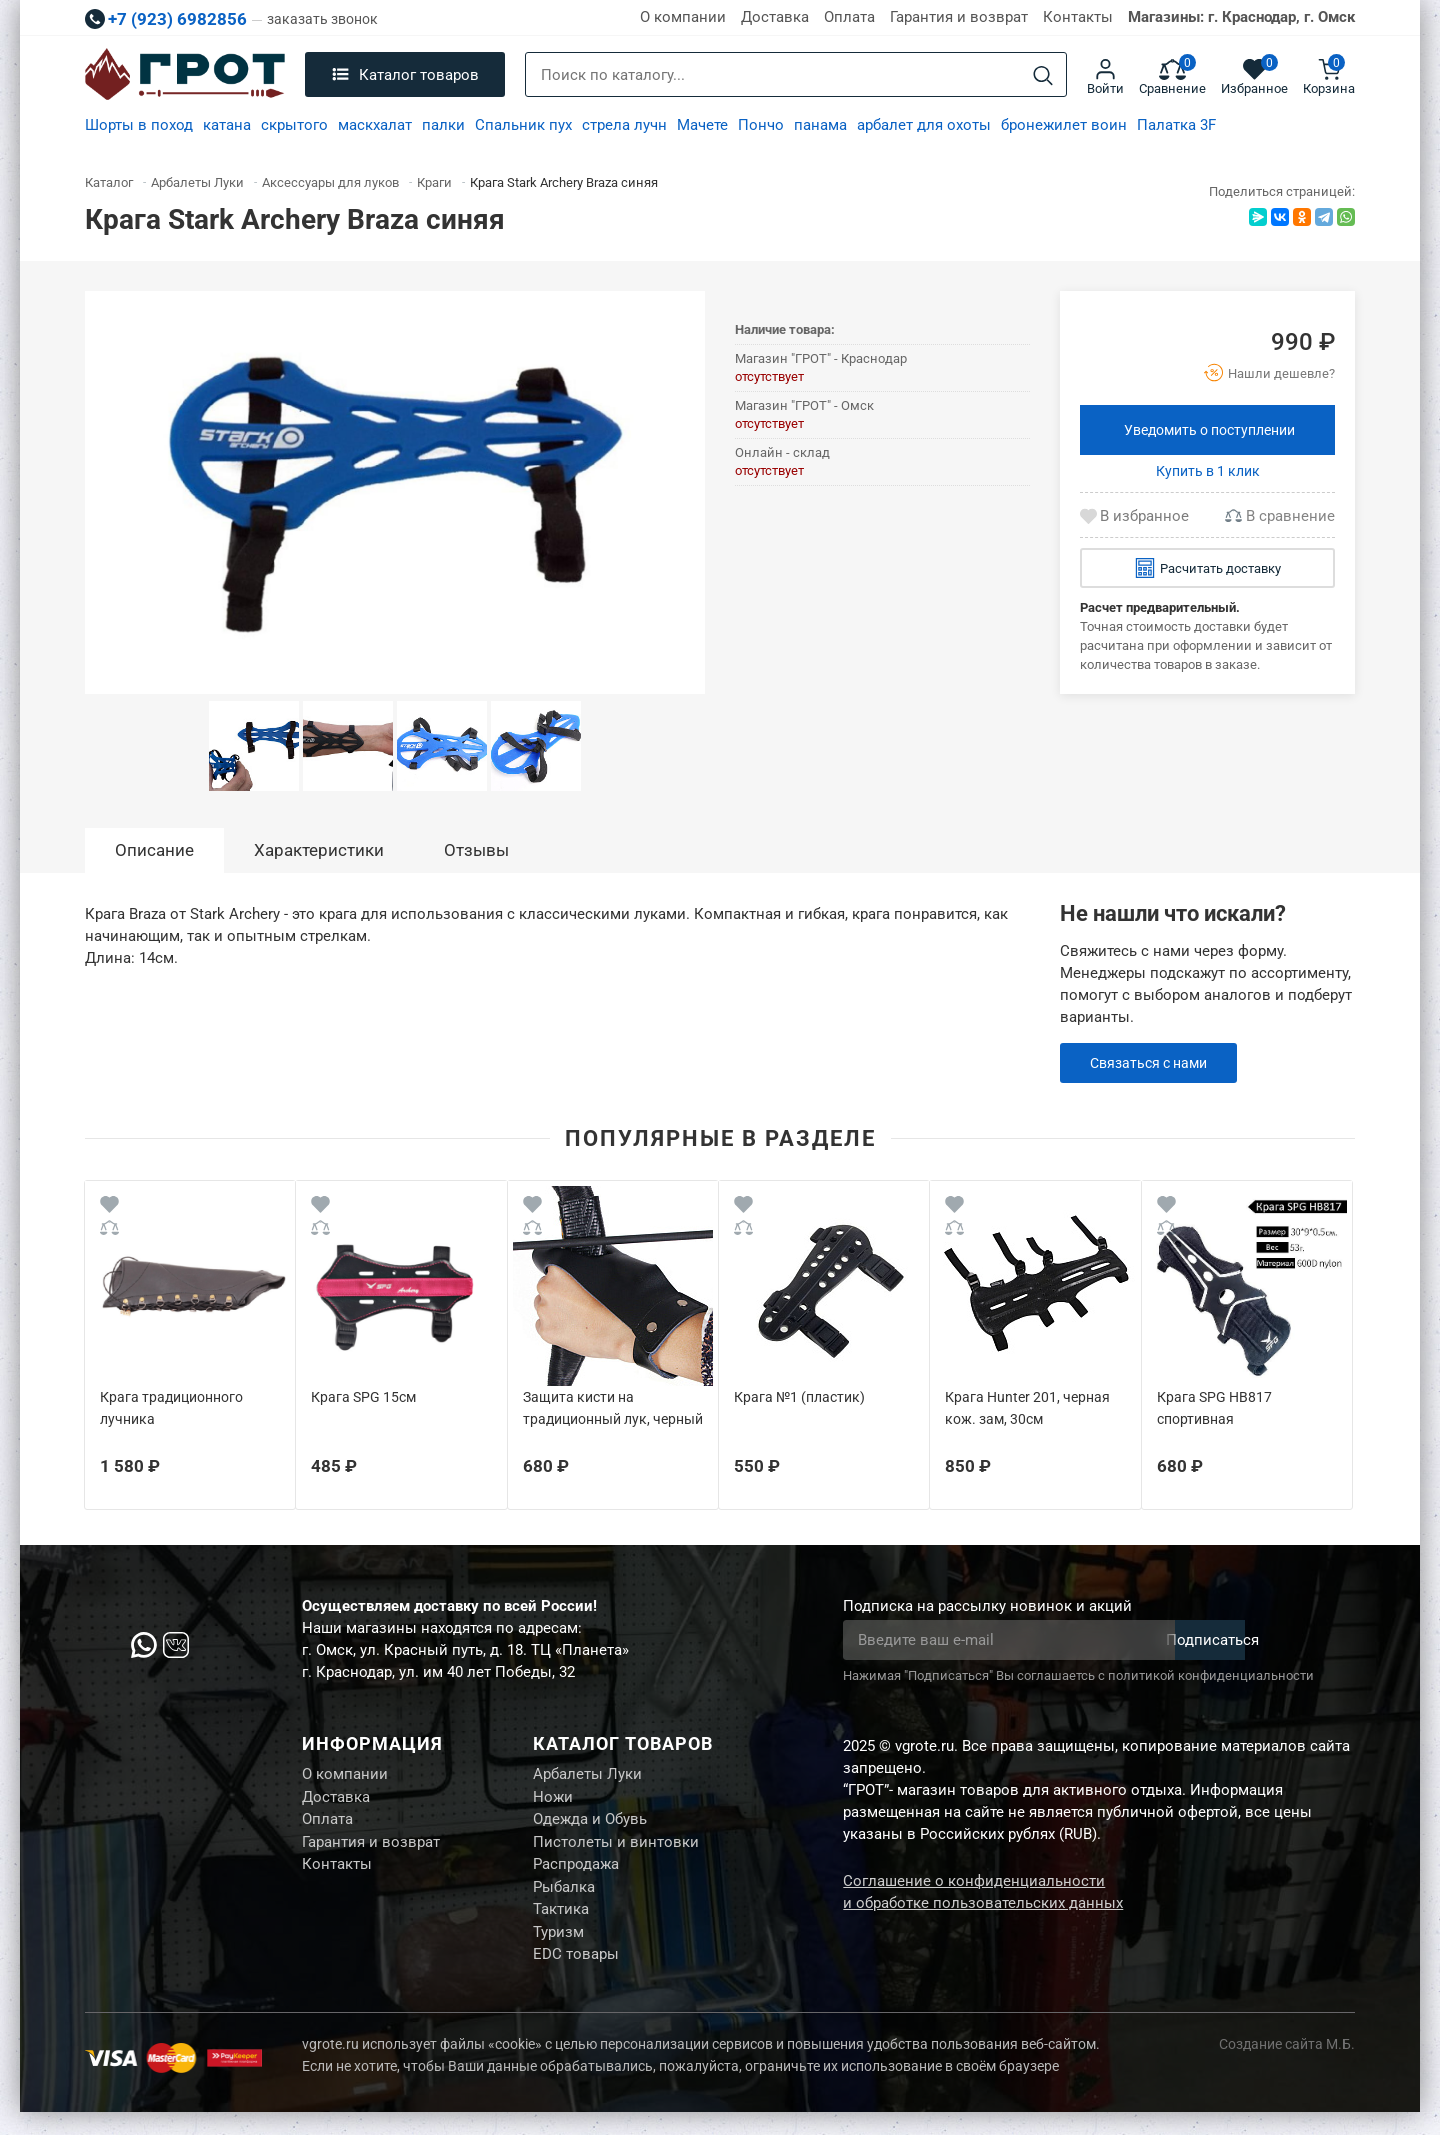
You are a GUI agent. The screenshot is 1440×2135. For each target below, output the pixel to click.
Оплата (849, 17)
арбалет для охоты (924, 125)
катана (227, 125)
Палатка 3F (1176, 125)
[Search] (1043, 75)
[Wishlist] (109, 1207)
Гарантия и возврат (959, 17)
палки (443, 125)
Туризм (558, 1951)
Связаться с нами (1153, 1063)
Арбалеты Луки (587, 1776)
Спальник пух (523, 125)
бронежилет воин (1064, 125)
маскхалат (375, 125)
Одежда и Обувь (590, 1826)
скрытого (294, 125)
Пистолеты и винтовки (616, 1851)
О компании (683, 17)
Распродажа (576, 1876)
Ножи (553, 1801)
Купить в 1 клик (1208, 471)
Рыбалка (564, 1901)
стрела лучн (624, 125)
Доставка (775, 17)
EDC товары (576, 1976)
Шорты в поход (139, 125)
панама (820, 125)
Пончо (761, 125)
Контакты (1078, 17)
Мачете (702, 125)
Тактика (561, 1926)
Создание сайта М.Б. (1287, 2067)
